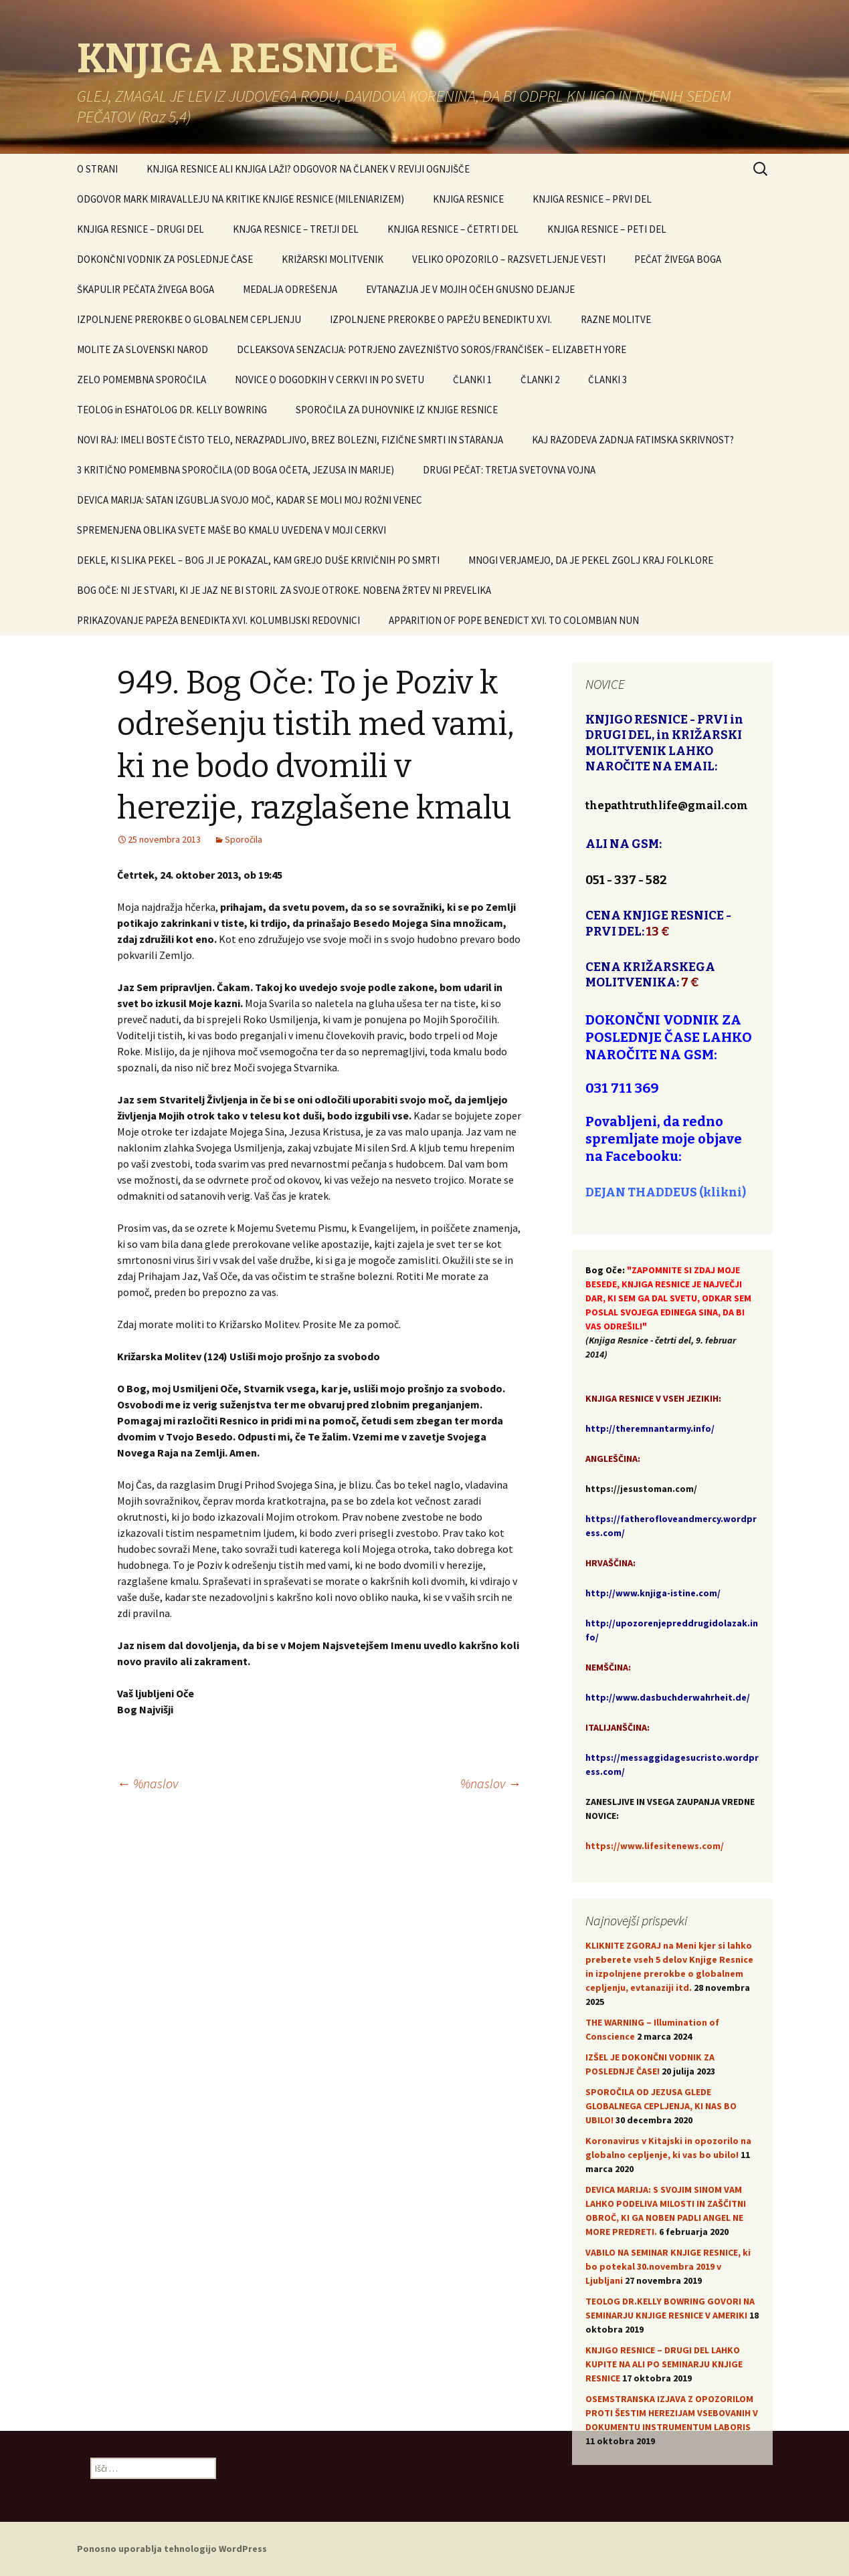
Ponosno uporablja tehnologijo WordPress (172, 2549)
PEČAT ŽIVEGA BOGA (677, 259)
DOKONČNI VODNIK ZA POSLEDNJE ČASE (165, 259)
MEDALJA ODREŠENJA (290, 289)
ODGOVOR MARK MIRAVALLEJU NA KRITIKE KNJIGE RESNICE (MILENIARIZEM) (240, 199)
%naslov (147, 1783)
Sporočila (243, 839)
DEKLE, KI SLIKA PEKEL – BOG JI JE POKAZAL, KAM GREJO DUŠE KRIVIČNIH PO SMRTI (258, 560)
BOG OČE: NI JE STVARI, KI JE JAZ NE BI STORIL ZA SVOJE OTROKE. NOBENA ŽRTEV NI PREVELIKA (284, 590)
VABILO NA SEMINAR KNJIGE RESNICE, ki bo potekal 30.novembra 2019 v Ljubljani (668, 2266)
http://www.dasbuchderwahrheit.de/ (667, 1697)
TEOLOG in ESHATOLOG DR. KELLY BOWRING (172, 409)
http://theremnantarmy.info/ (650, 1428)
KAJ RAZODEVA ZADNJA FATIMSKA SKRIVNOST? (633, 439)
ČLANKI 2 (540, 379)
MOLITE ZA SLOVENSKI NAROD (142, 349)
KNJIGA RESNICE (468, 199)
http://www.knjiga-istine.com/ (653, 1593)
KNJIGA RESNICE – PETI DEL (606, 229)
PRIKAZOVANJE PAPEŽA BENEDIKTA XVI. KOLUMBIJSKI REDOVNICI (218, 620)
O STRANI (97, 169)
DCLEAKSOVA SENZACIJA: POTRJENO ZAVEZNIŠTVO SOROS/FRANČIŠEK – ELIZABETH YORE (431, 349)
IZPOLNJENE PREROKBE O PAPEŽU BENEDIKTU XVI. (441, 319)
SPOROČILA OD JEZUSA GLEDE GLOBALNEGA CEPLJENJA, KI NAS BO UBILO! (661, 2106)
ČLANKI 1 (472, 379)
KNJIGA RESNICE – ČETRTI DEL (452, 229)
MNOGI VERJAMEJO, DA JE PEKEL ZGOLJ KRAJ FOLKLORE (590, 560)
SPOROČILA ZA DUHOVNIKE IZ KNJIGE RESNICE (397, 409)
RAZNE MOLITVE (616, 319)
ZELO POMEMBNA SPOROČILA (141, 379)
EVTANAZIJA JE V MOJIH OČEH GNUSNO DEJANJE (470, 289)
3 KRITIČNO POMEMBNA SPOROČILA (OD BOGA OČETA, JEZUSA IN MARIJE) (235, 469)
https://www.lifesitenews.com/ (654, 1846)
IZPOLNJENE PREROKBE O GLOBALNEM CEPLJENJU (189, 319)
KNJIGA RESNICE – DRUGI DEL (140, 229)
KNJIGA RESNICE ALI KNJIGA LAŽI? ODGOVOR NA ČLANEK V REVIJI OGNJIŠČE (308, 169)
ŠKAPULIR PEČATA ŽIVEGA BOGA (145, 289)
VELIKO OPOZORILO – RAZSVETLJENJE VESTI (508, 259)
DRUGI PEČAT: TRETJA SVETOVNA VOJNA (509, 469)
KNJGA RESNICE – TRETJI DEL (296, 229)
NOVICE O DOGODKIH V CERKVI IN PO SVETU (329, 379)
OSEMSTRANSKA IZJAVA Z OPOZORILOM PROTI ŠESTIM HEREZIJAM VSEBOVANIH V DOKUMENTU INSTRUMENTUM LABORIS (671, 2413)
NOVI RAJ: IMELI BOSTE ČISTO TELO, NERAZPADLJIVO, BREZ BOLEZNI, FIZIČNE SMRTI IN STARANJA (290, 439)
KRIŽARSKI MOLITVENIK (332, 259)
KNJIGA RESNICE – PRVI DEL (592, 199)
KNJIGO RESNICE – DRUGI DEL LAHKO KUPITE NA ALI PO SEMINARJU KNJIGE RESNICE (664, 2364)
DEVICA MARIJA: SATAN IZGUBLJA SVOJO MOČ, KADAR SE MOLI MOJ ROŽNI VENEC (249, 500)
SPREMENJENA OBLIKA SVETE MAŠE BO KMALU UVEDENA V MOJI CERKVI (231, 530)
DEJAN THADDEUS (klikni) (665, 1192)
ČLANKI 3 (607, 379)
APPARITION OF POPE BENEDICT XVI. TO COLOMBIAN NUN (514, 620)
